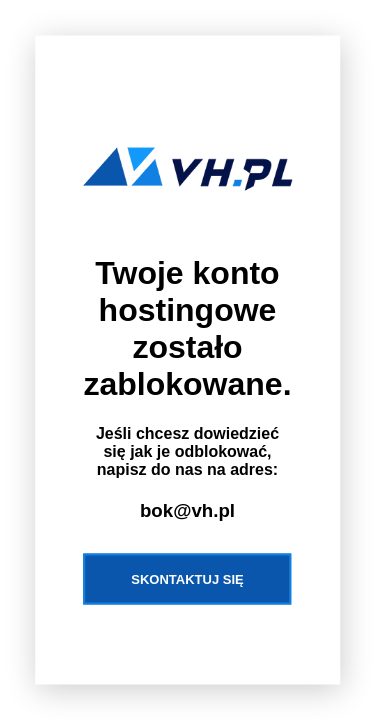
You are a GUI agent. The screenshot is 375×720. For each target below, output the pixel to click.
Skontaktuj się (187, 578)
